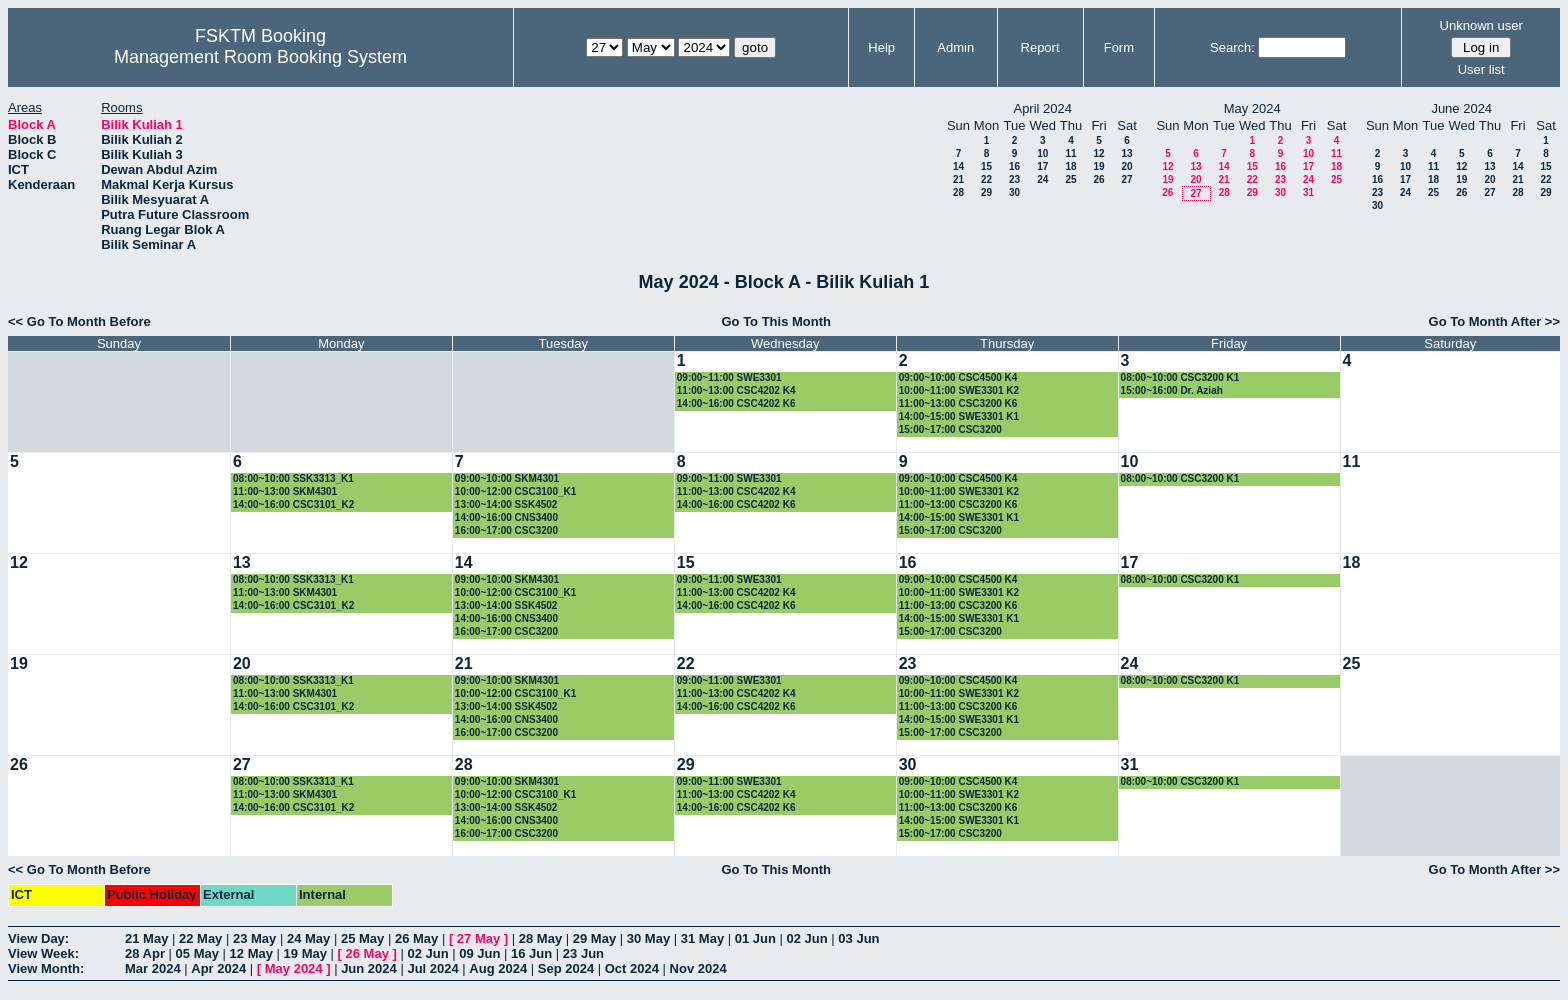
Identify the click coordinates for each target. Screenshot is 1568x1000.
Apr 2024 (218, 968)
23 (1014, 179)
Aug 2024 (498, 968)
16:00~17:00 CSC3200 (506, 530)
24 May (308, 938)
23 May (254, 938)
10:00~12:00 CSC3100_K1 (515, 491)
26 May (416, 938)
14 (958, 166)
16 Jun (531, 953)
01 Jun (755, 938)
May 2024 (294, 968)
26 (1098, 179)
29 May (594, 938)
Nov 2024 (698, 968)
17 (1042, 166)
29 (986, 192)
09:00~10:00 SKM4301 (507, 478)
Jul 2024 (432, 968)
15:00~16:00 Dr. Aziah (1172, 390)
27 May (478, 938)
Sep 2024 (566, 968)
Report (1040, 47)
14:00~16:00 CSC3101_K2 (293, 504)
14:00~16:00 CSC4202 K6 (736, 403)
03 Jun (858, 938)
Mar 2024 (153, 968)
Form (1119, 47)
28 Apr (145, 953)
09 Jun (479, 953)
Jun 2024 (369, 968)
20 (1126, 166)
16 (1014, 166)
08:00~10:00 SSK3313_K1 (293, 478)
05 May (197, 953)
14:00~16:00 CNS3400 (506, 517)
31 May (702, 938)
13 (1126, 153)
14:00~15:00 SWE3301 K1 (959, 416)
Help (881, 47)
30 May (648, 938)
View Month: (46, 968)
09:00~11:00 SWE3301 (729, 377)
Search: (1232, 47)
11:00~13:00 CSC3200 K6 (958, 403)
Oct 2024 (632, 968)
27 (1126, 179)
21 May (146, 938)
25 (1070, 179)
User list (1481, 69)
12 (1098, 153)
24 (1042, 179)
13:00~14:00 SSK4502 (506, 504)
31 (1308, 192)
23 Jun (583, 953)
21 (958, 179)
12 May (251, 953)
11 (1070, 153)
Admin (955, 47)
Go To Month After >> (1494, 321)
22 (986, 179)
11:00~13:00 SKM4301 (285, 491)
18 (1070, 166)
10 (1042, 153)
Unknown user (1481, 25)
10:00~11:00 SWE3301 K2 (959, 390)
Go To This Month (776, 321)
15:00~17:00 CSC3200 (950, 429)
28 (958, 192)
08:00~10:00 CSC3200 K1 (1180, 377)
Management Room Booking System (260, 57)
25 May (362, 938)
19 (1098, 166)
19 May (305, 953)
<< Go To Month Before (79, 321)
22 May (200, 938)
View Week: (43, 953)
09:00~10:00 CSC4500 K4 (958, 377)
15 (986, 166)
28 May (540, 938)
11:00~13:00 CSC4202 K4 (736, 390)
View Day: (38, 938)
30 (1014, 192)
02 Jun (807, 938)
